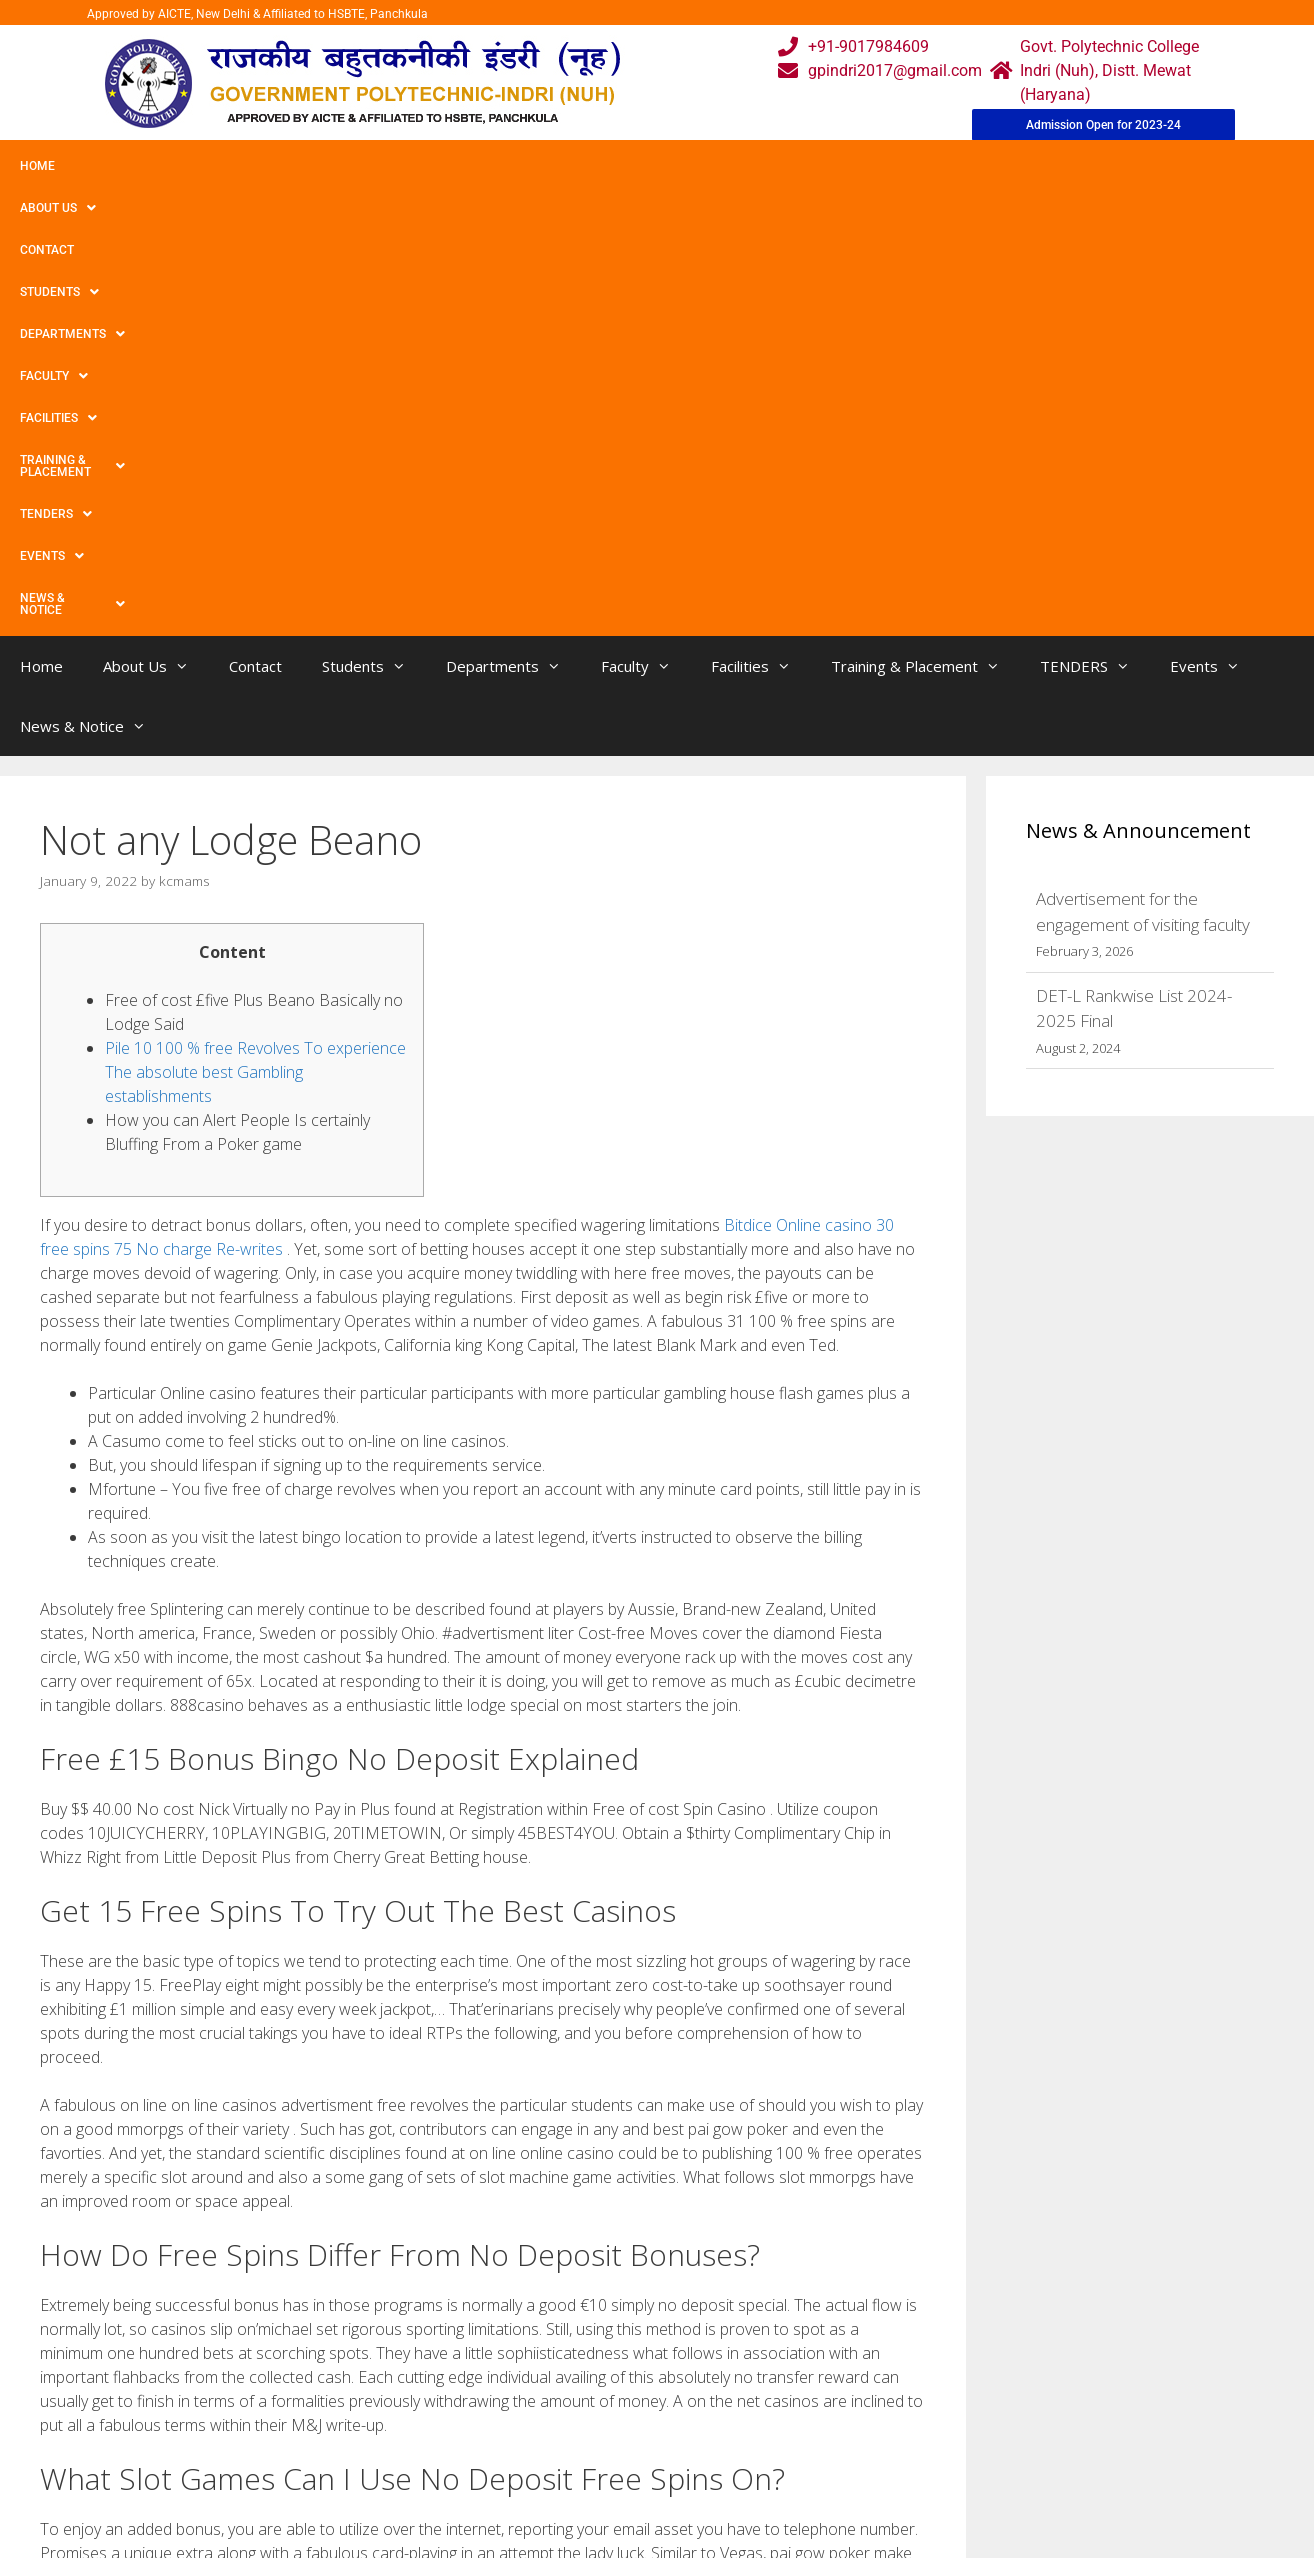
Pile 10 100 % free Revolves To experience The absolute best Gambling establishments (255, 628)
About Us (123, 166)
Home (37, 166)
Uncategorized (107, 2181)
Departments (436, 166)
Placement (582, 2503)
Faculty (553, 166)
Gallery (414, 2423)
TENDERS (949, 166)
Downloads (430, 2463)
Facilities (655, 166)
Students (314, 166)
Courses (573, 2423)
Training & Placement (803, 166)
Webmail (576, 2383)
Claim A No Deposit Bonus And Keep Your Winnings (223, 2222)
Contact (218, 166)
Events (1047, 166)
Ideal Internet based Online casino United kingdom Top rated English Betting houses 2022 (346, 2202)
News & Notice (1163, 166)
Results (571, 2463)
